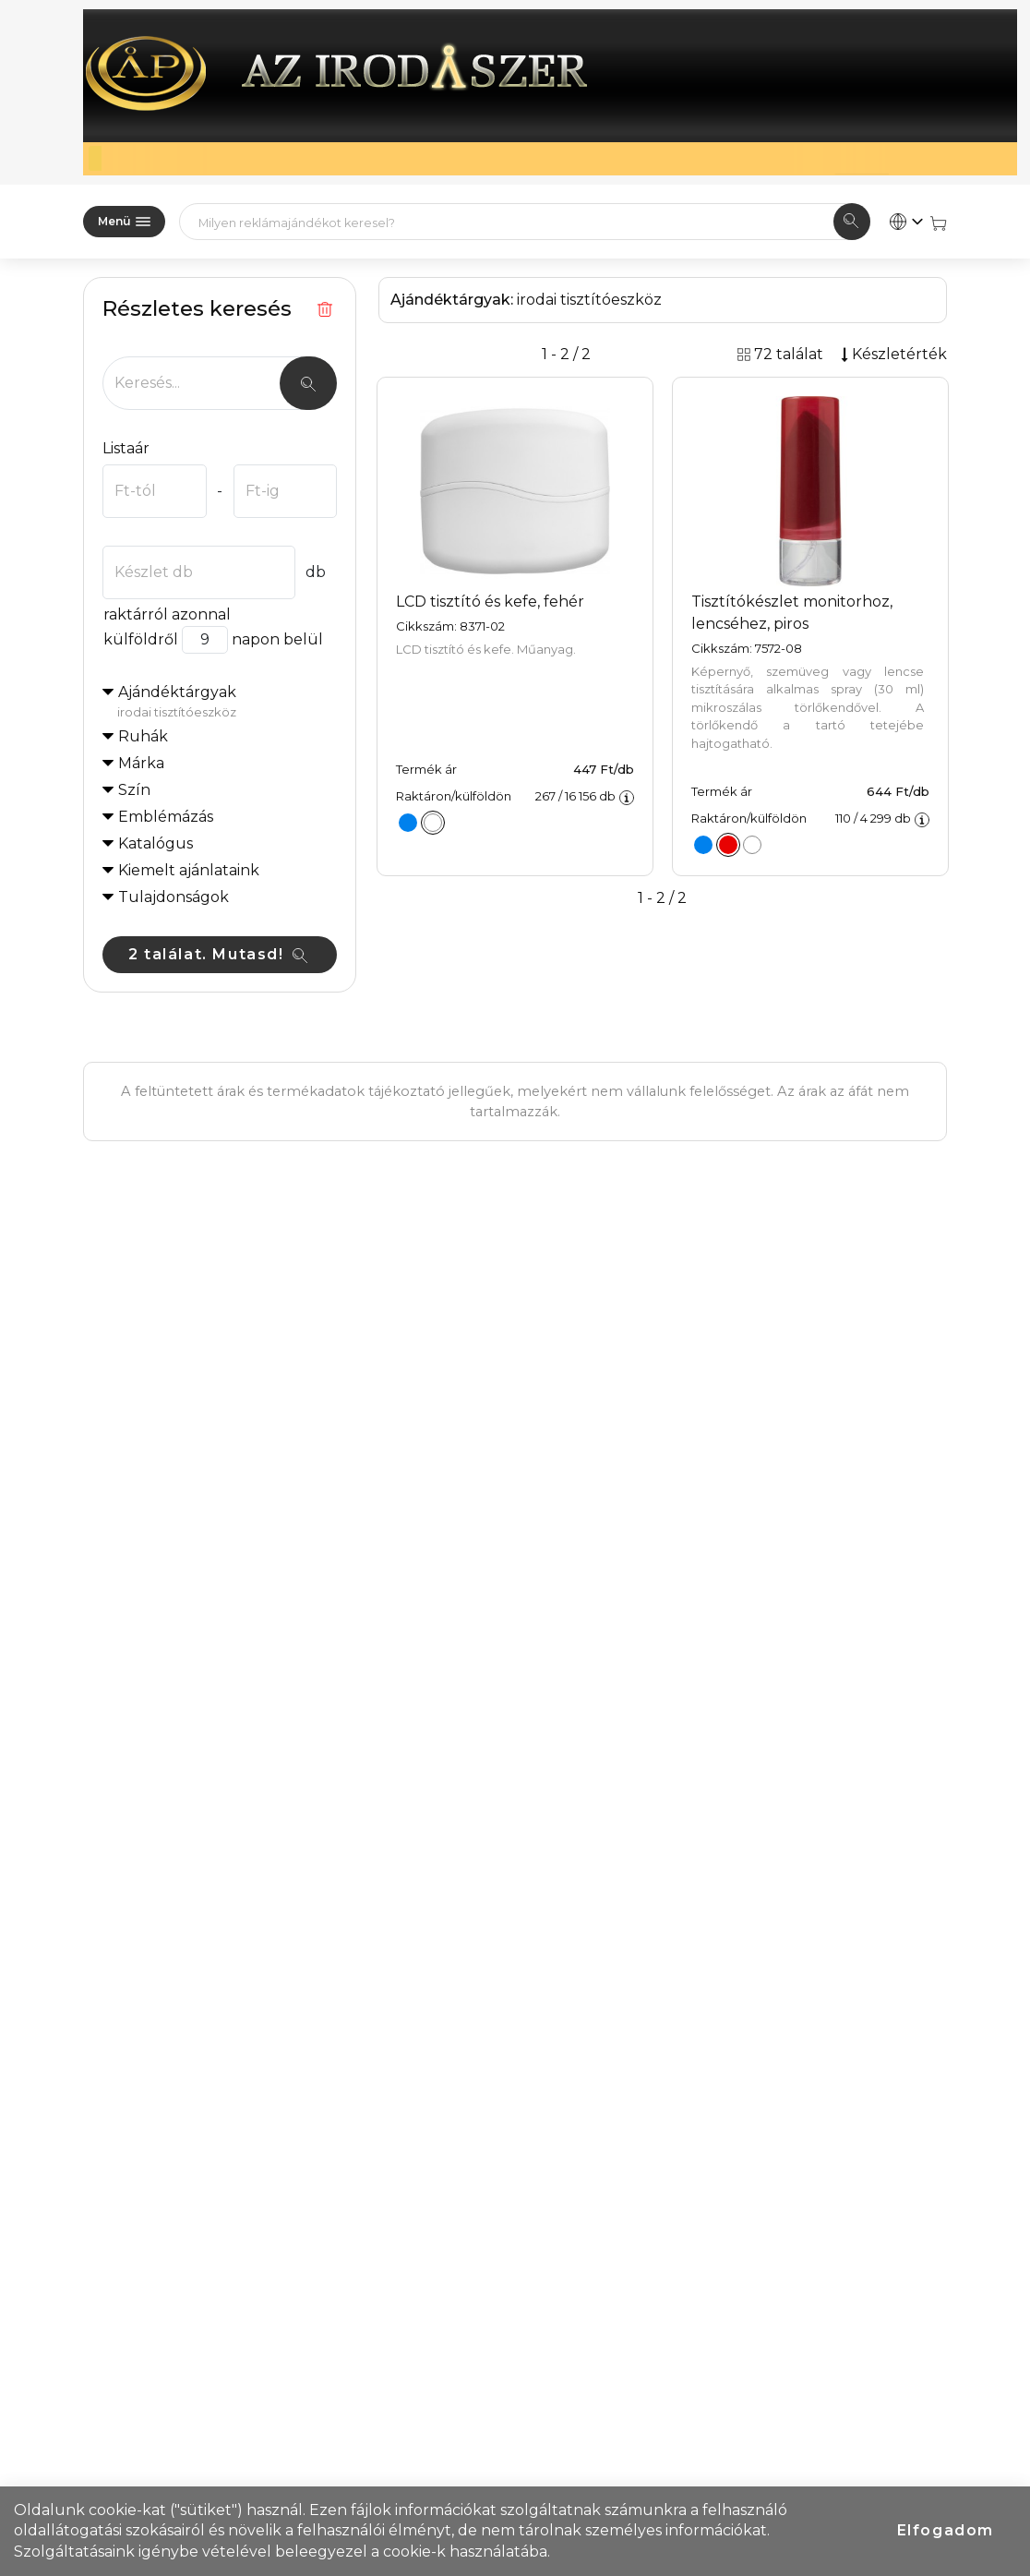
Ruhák (143, 736)
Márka (141, 763)
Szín (134, 790)
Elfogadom (945, 2530)
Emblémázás (165, 816)
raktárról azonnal (166, 614)
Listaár (126, 448)
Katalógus (155, 843)
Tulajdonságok (173, 897)
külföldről (140, 639)
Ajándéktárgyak (227, 702)
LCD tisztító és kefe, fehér (490, 601)
